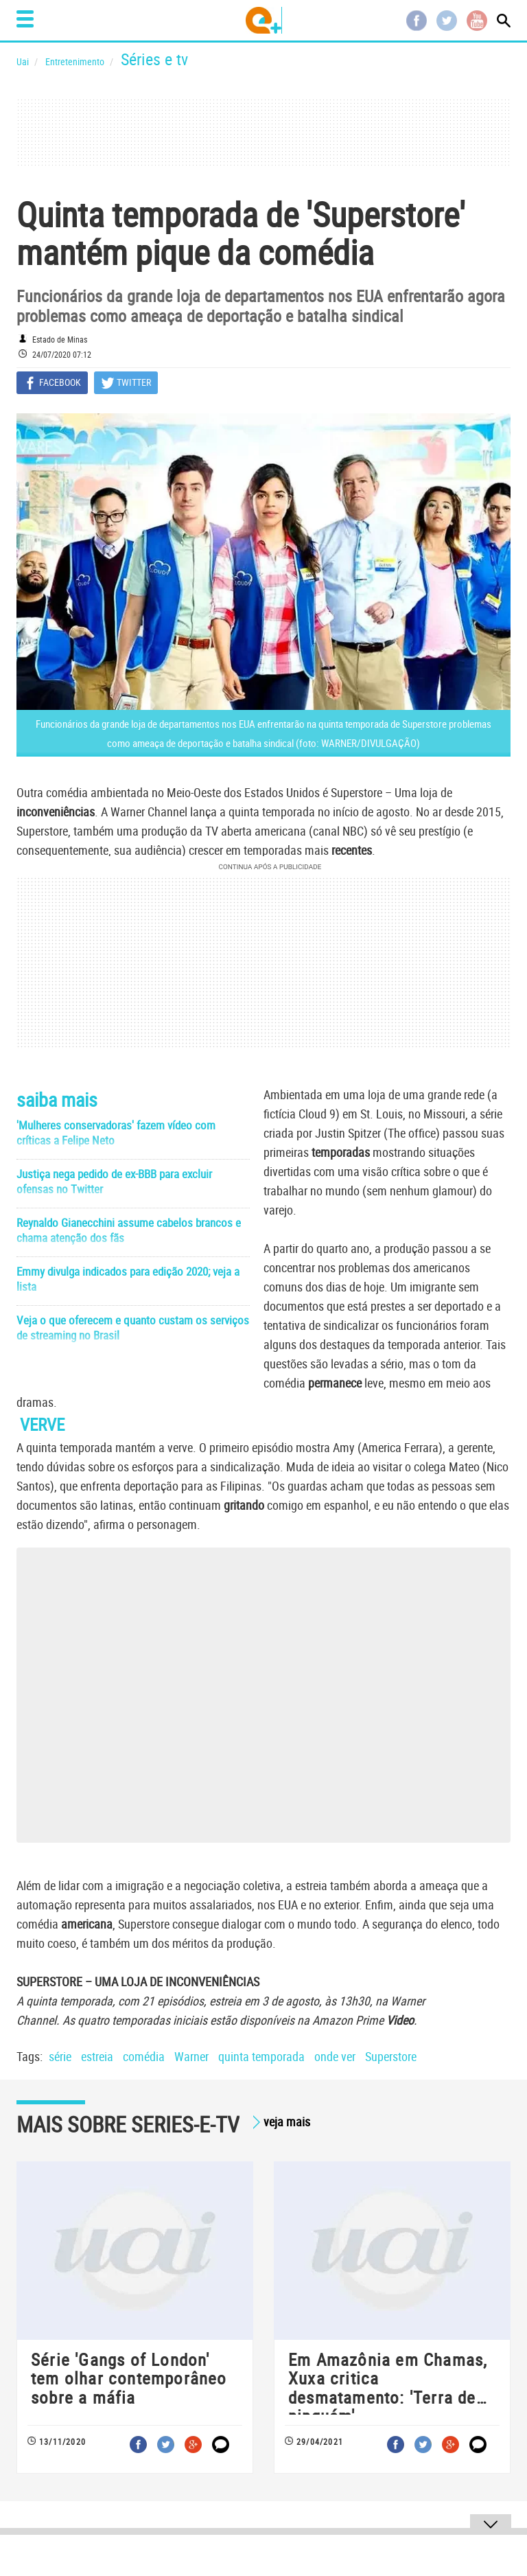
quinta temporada (261, 2056)
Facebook (416, 20)
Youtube (477, 20)
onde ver (334, 2056)
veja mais (287, 2121)
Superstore (391, 2056)
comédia (144, 2056)
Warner (191, 2056)
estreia (97, 2056)
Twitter (446, 20)
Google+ (193, 2444)
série (60, 2056)
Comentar (220, 2444)
